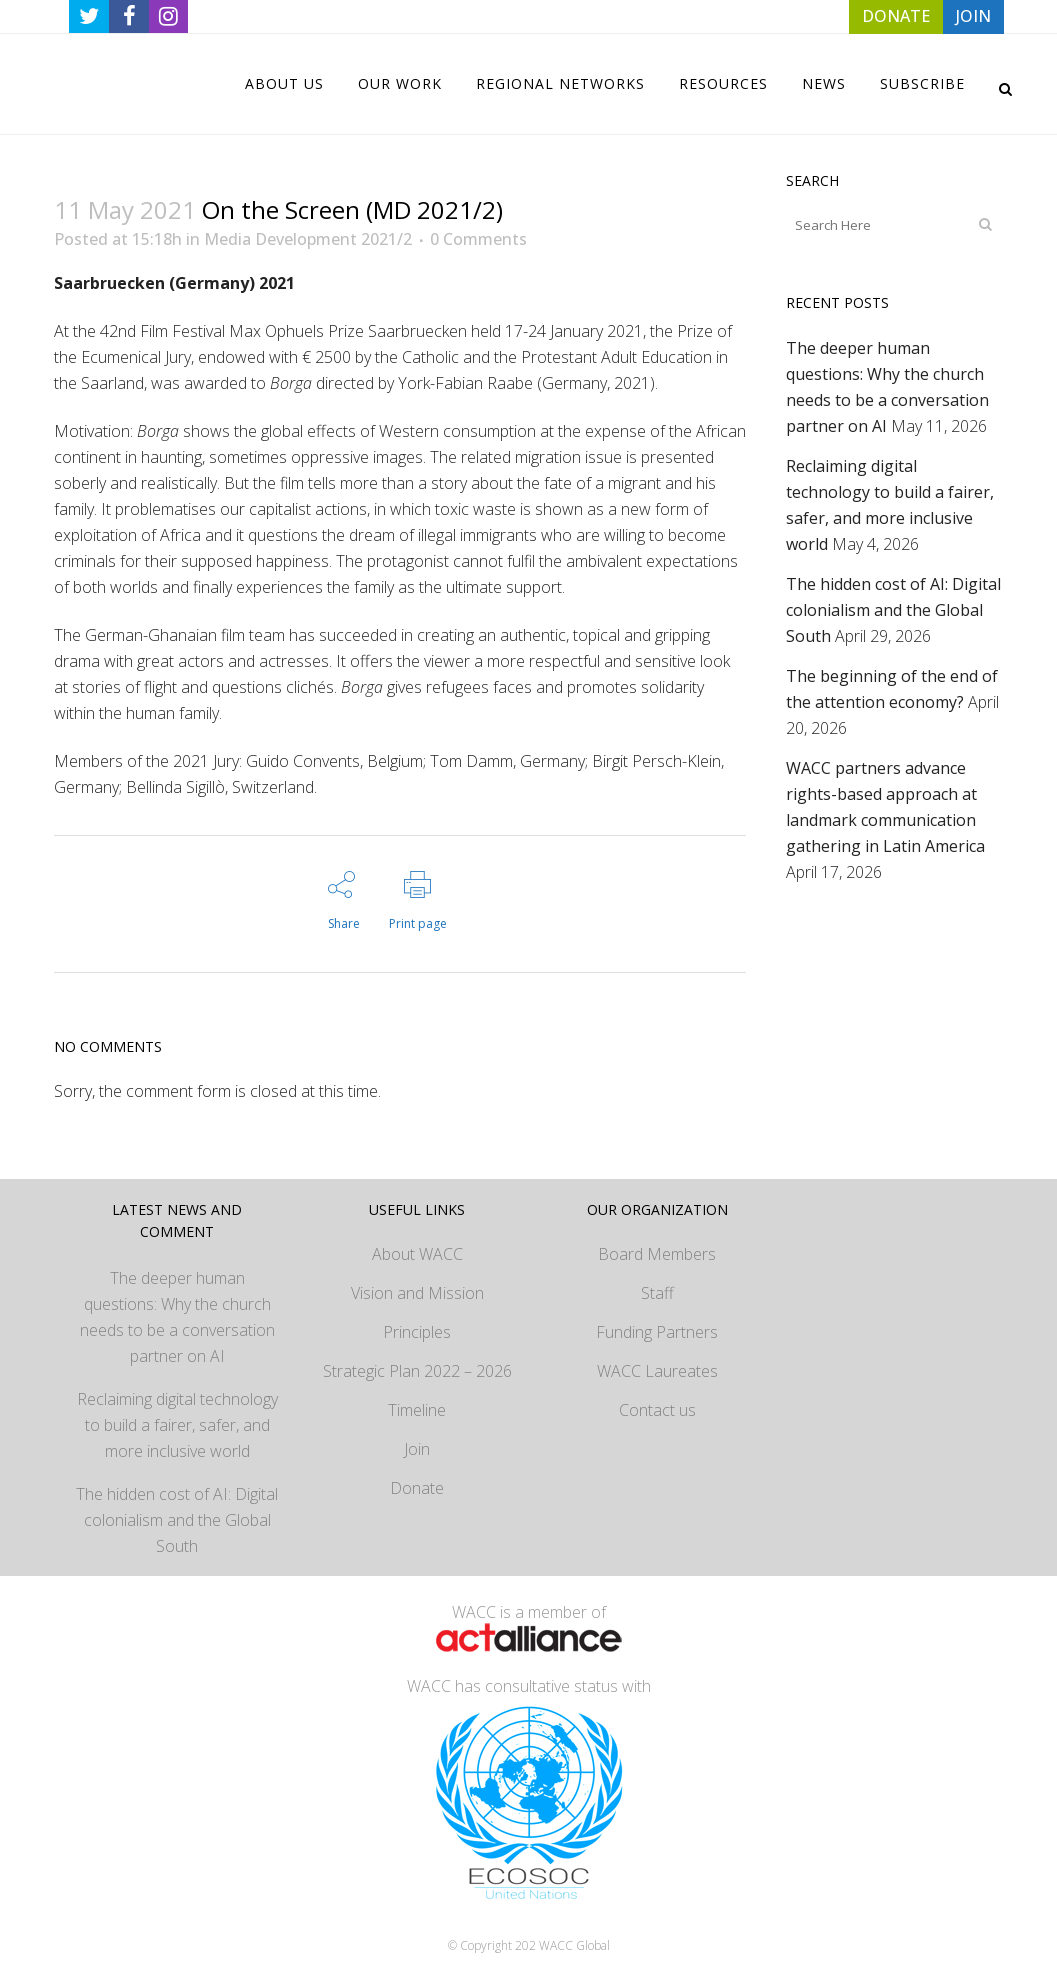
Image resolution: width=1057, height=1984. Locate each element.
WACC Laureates (657, 1371)
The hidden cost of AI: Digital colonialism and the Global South (893, 610)
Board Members (657, 1254)
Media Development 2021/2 (308, 239)
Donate (417, 1488)
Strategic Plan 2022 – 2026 (417, 1371)
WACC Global (574, 1945)
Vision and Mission (417, 1293)
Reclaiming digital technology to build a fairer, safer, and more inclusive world (177, 1425)
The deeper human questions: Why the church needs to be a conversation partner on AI (177, 1317)
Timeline (417, 1410)
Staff (657, 1293)
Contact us (657, 1410)
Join (417, 1449)
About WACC (417, 1254)
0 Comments (478, 239)
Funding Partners (657, 1332)
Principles (417, 1332)
